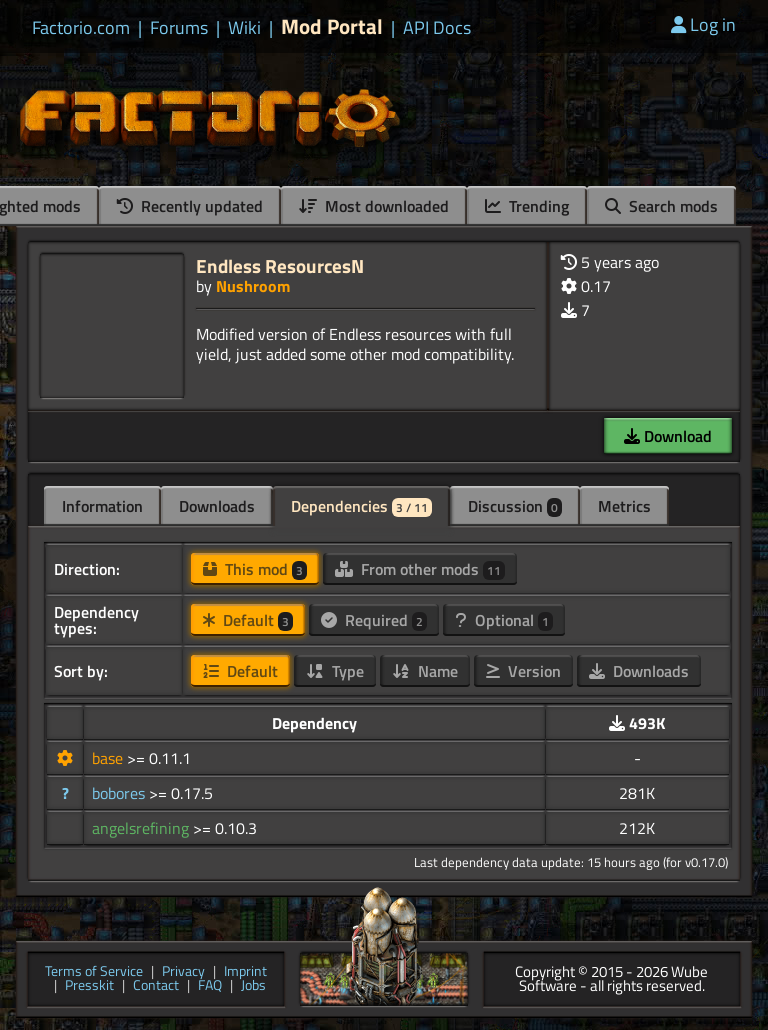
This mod (255, 569)
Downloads (217, 506)
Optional (504, 620)
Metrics (624, 506)
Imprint (245, 972)
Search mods (661, 206)
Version (523, 671)
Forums (179, 28)
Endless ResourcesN (280, 265)
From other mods (420, 569)
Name (425, 671)
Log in (703, 24)
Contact (156, 986)
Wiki (244, 28)
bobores (120, 793)
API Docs (437, 28)
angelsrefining (142, 828)
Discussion (515, 506)
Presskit (89, 986)
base (109, 758)
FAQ (210, 986)
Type (335, 671)
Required (374, 620)
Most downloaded (374, 206)
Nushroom (253, 286)
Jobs (253, 986)
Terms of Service (94, 972)
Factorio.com (81, 28)
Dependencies (361, 506)
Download (668, 436)
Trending (527, 206)
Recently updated (190, 206)
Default (248, 620)
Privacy (183, 972)
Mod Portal (332, 26)
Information (102, 506)
